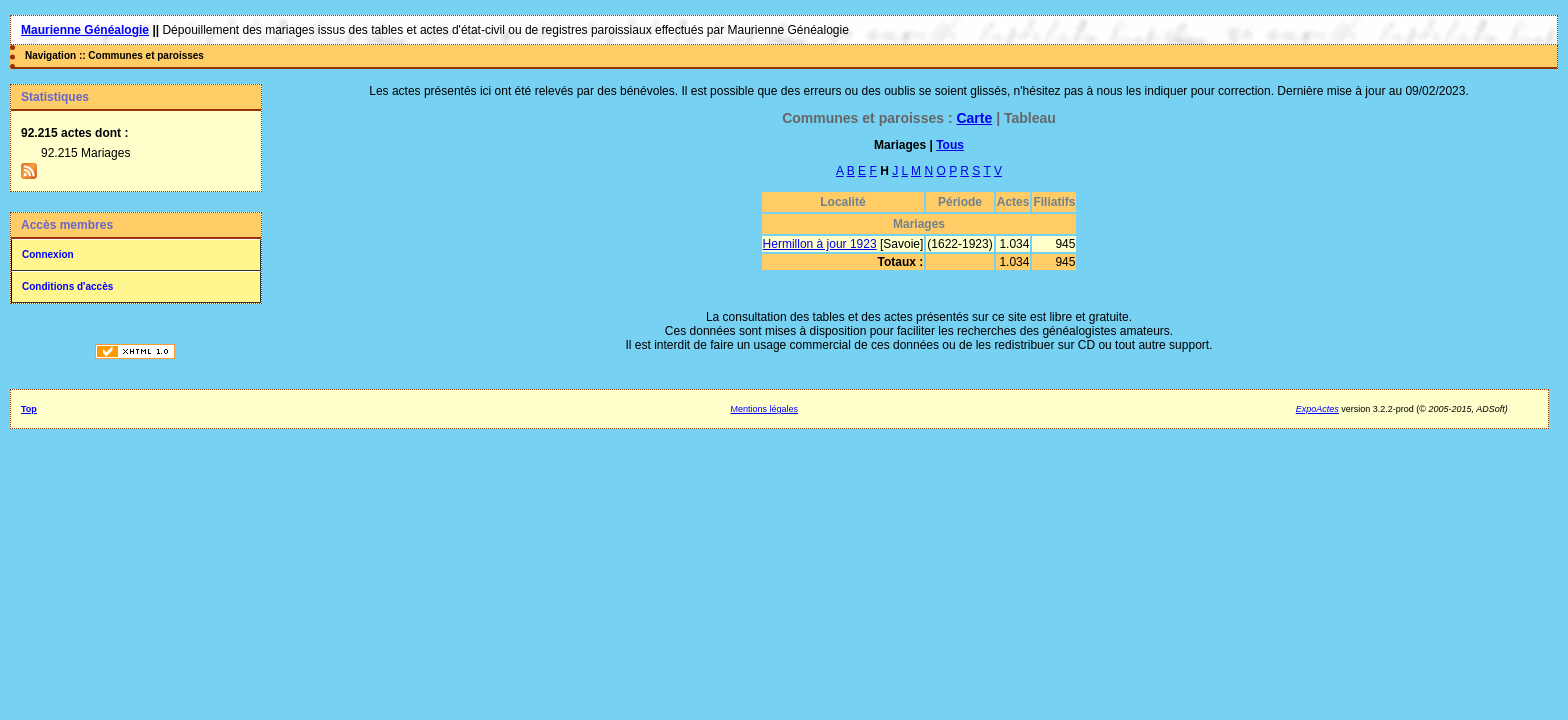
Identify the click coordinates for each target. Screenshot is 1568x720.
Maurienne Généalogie (85, 30)
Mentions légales (765, 409)
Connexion (48, 254)
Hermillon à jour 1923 (820, 244)
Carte (974, 118)
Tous (950, 145)
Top (29, 409)
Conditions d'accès (67, 286)
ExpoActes (1317, 409)
